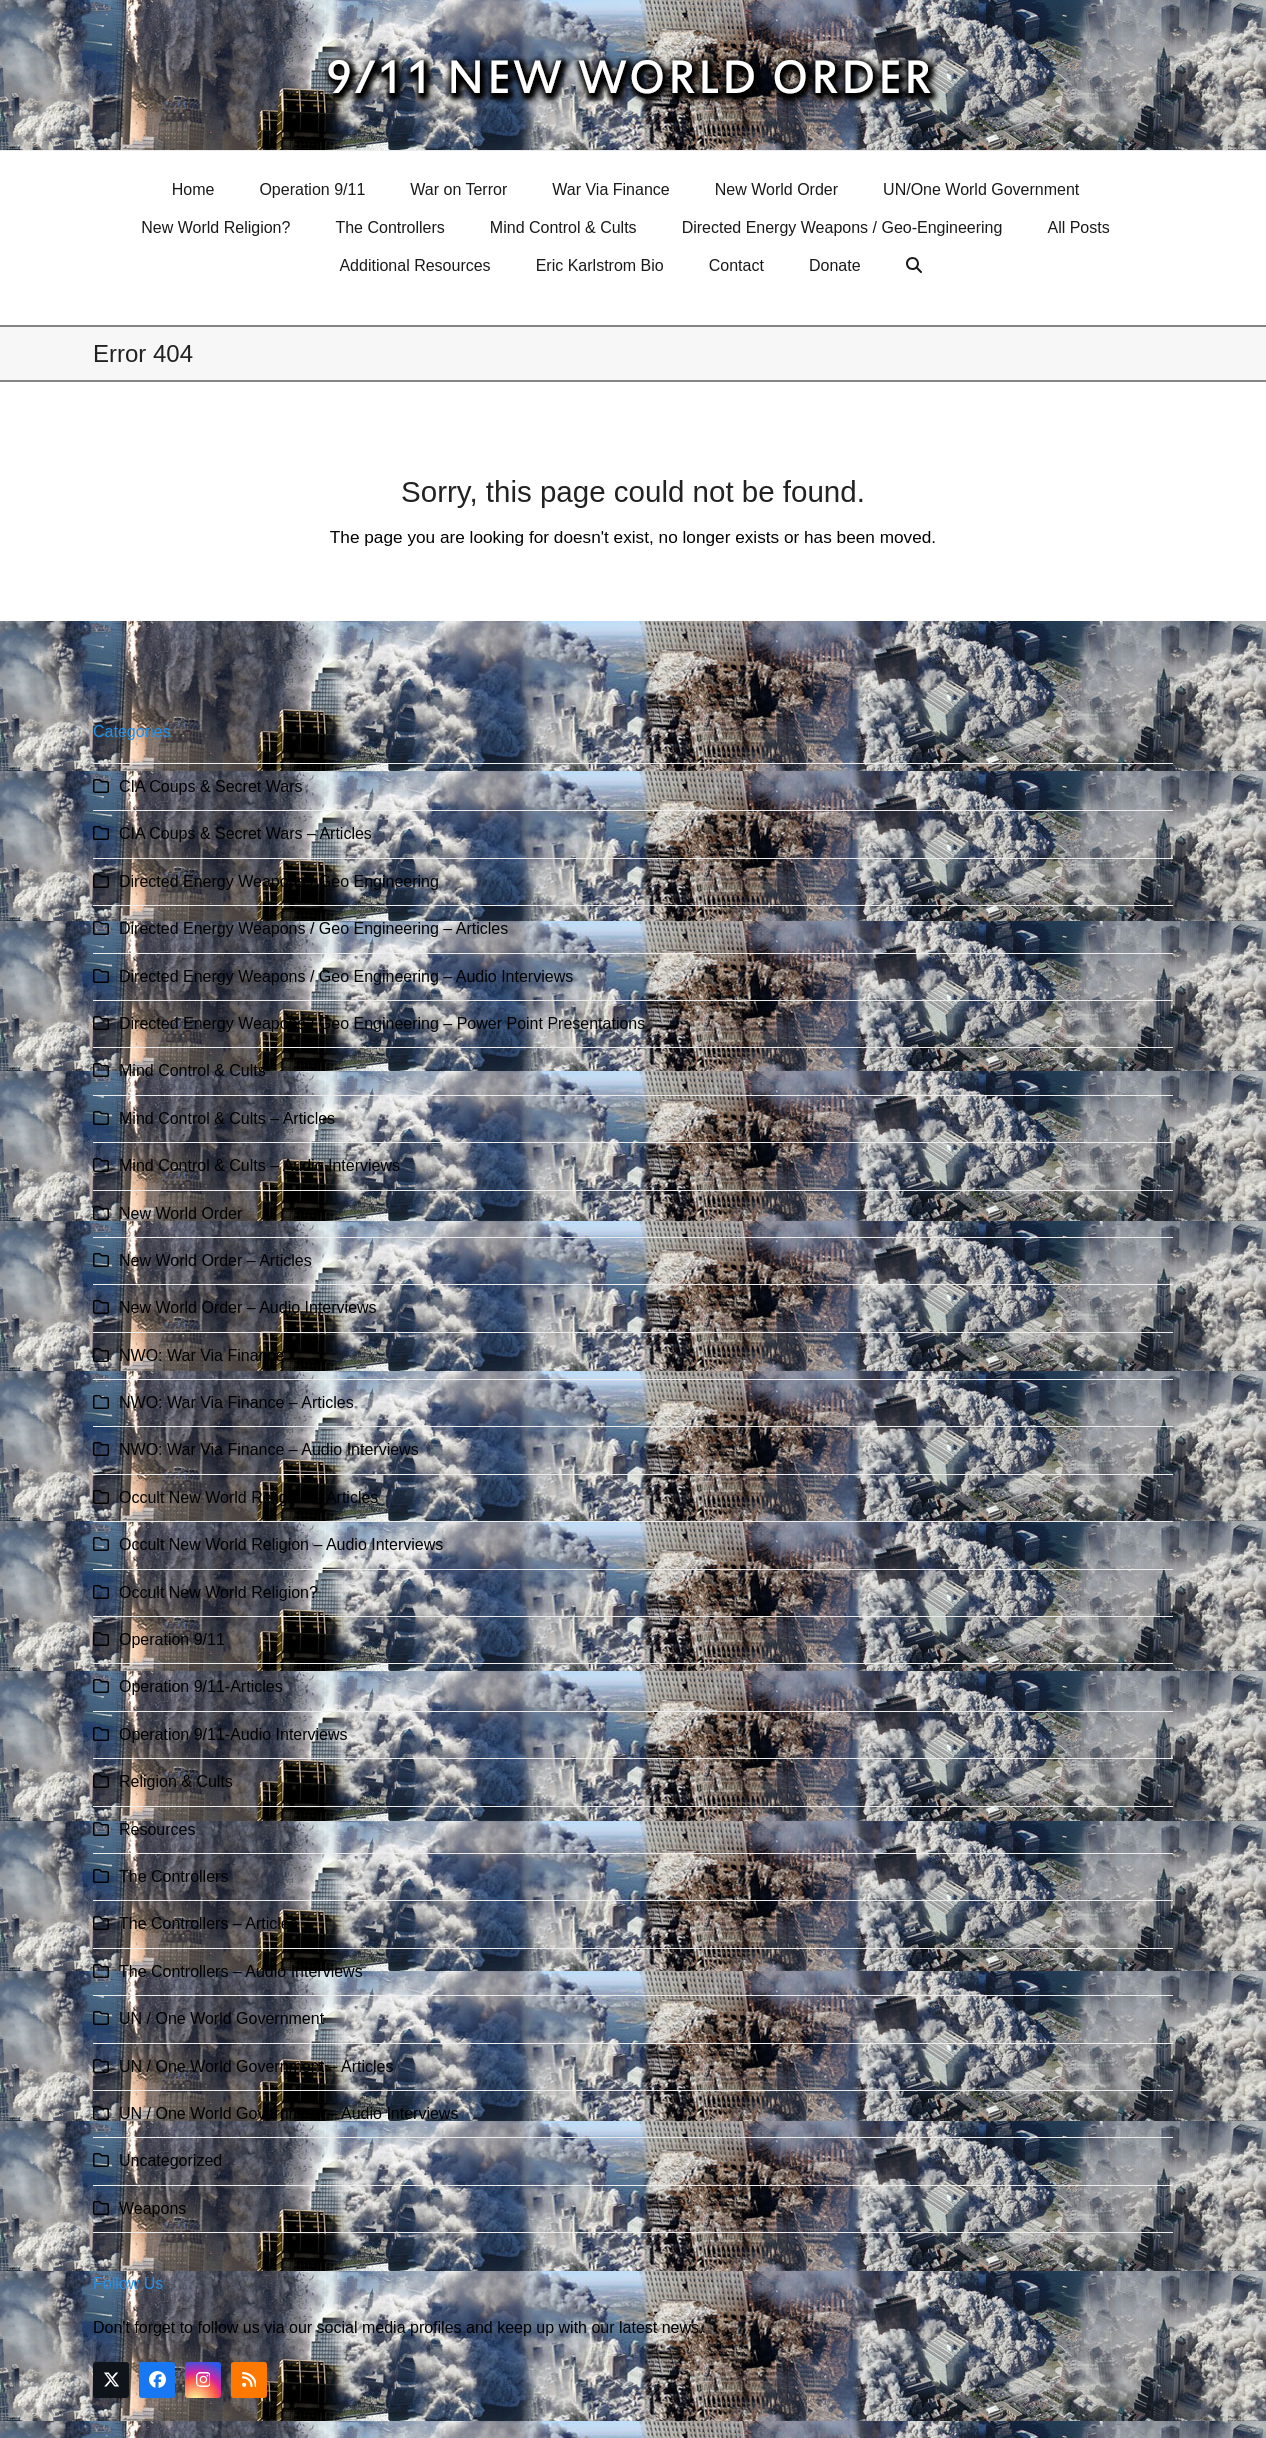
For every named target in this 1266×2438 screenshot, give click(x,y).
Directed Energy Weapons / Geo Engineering (279, 881)
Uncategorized (170, 2160)
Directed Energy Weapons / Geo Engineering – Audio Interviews (346, 976)
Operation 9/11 (172, 1639)
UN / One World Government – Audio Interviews (288, 2113)
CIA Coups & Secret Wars (210, 786)
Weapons (152, 2208)
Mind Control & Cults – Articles (227, 1118)
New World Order (180, 1213)
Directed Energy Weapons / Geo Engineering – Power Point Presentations (382, 1023)
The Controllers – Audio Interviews (241, 1971)
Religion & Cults (176, 1781)
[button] (916, 266)
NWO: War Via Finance (201, 1355)
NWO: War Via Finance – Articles (236, 1402)
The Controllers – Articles (208, 1923)
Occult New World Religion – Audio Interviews (281, 1544)
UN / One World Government (221, 2018)
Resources (157, 1829)
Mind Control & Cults (192, 1070)
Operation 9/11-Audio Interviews (233, 1734)
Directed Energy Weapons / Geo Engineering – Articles (313, 928)
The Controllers (173, 1876)
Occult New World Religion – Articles (248, 1497)
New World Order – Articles (215, 1260)
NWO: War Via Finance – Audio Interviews (269, 1449)
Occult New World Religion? (218, 1592)
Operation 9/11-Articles (201, 1686)
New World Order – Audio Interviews (248, 1307)
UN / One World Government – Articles (256, 2066)
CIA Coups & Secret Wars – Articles (245, 833)
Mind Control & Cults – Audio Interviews (259, 1165)
